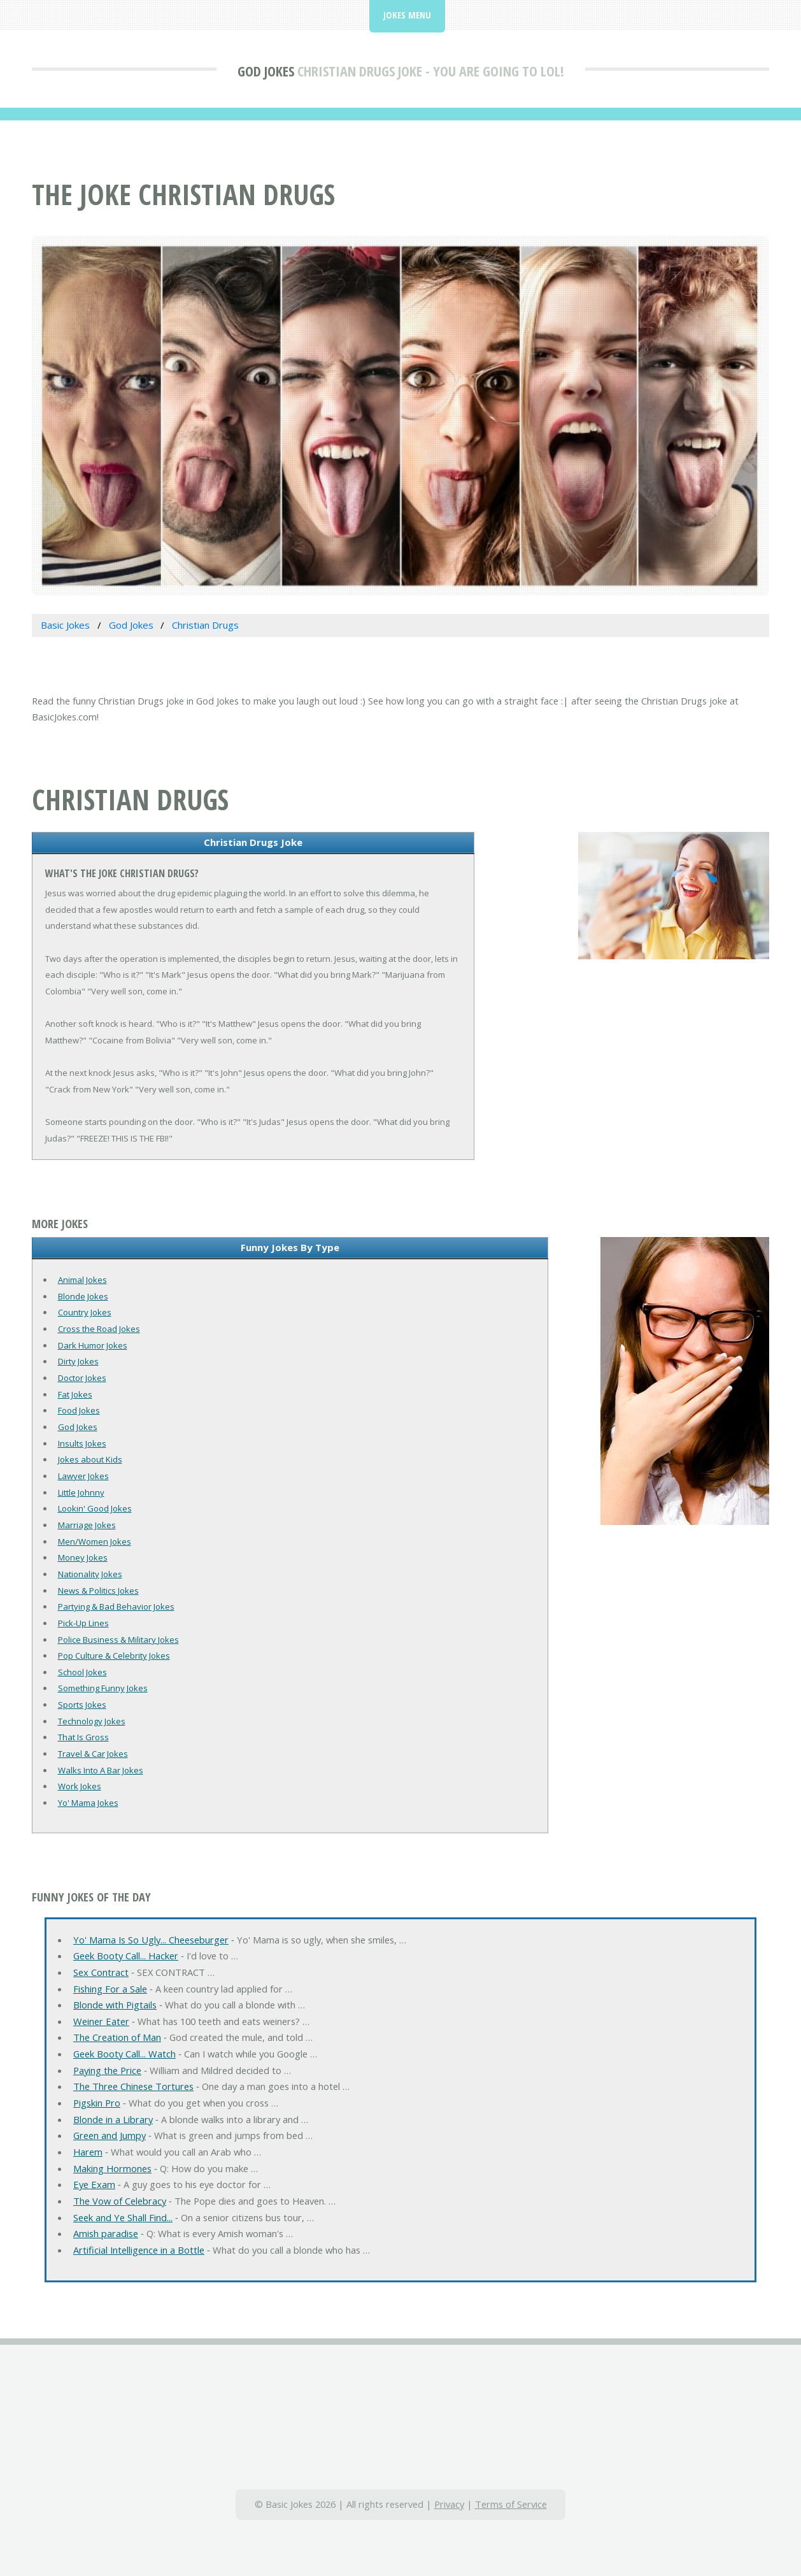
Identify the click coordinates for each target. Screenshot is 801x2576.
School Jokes (82, 1672)
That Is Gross (83, 1737)
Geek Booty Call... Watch (124, 2053)
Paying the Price (107, 2070)
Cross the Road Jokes (99, 1329)
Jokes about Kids (90, 1459)
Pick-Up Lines (83, 1623)
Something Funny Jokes (103, 1688)
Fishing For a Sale (110, 1988)
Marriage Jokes (87, 1525)
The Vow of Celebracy (119, 2200)
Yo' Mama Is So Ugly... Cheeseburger (151, 1939)
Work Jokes (79, 1786)
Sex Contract (101, 1972)
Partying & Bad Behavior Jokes (116, 1606)
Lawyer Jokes (83, 1476)
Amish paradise (105, 2233)
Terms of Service (511, 2504)
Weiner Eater (101, 2021)
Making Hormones (112, 2168)
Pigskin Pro (96, 2102)
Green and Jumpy (109, 2135)
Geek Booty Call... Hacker (125, 1955)
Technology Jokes (91, 1721)
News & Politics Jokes (98, 1590)
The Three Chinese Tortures (133, 2086)
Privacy (449, 2504)
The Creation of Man (117, 2037)
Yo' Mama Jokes (88, 1802)
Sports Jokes (82, 1704)
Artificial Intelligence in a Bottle (138, 2249)
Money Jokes (83, 1557)
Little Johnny (81, 1492)
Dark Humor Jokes (92, 1345)
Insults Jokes (82, 1443)
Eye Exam (94, 2184)
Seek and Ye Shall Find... (123, 2217)
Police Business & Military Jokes (118, 1639)
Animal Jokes (82, 1279)
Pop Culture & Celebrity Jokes (114, 1655)
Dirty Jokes (78, 1361)
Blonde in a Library (113, 2119)
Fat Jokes (75, 1394)
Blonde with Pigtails (115, 2004)
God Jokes (265, 70)
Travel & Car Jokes (93, 1753)
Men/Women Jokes (94, 1541)
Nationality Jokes (90, 1574)
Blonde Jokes (83, 1296)
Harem (88, 2151)
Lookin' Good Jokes (95, 1508)
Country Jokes (84, 1312)
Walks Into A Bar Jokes (100, 1770)
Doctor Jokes (82, 1378)
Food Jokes (79, 1410)
